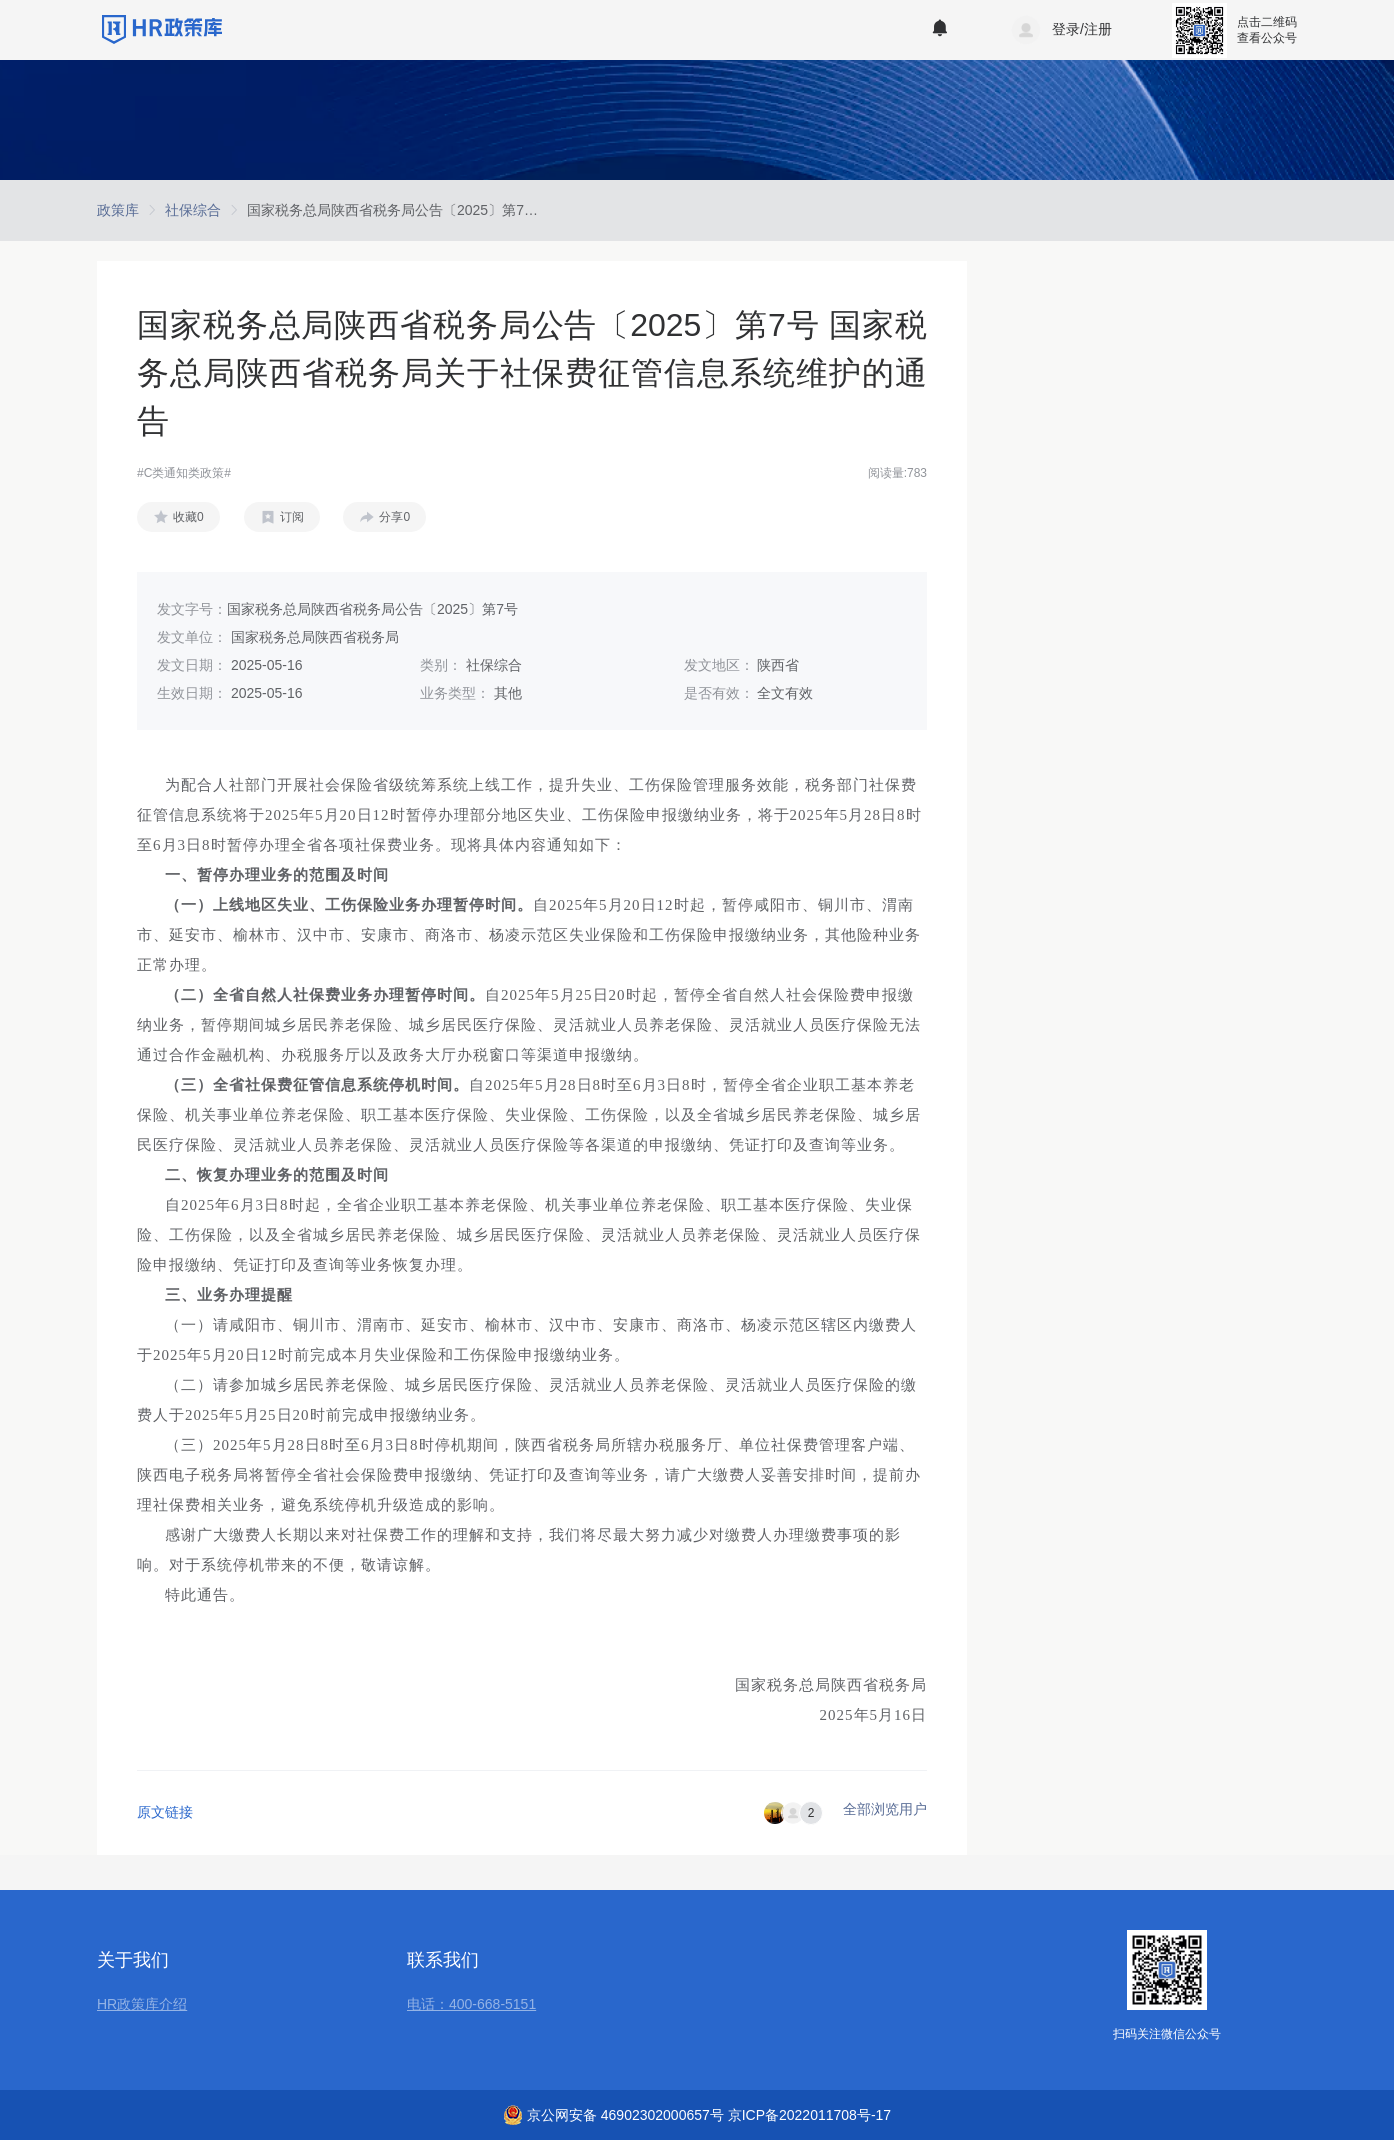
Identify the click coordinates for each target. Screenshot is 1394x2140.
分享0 (394, 517)
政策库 (118, 210)
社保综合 (193, 210)
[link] (118, 210)
